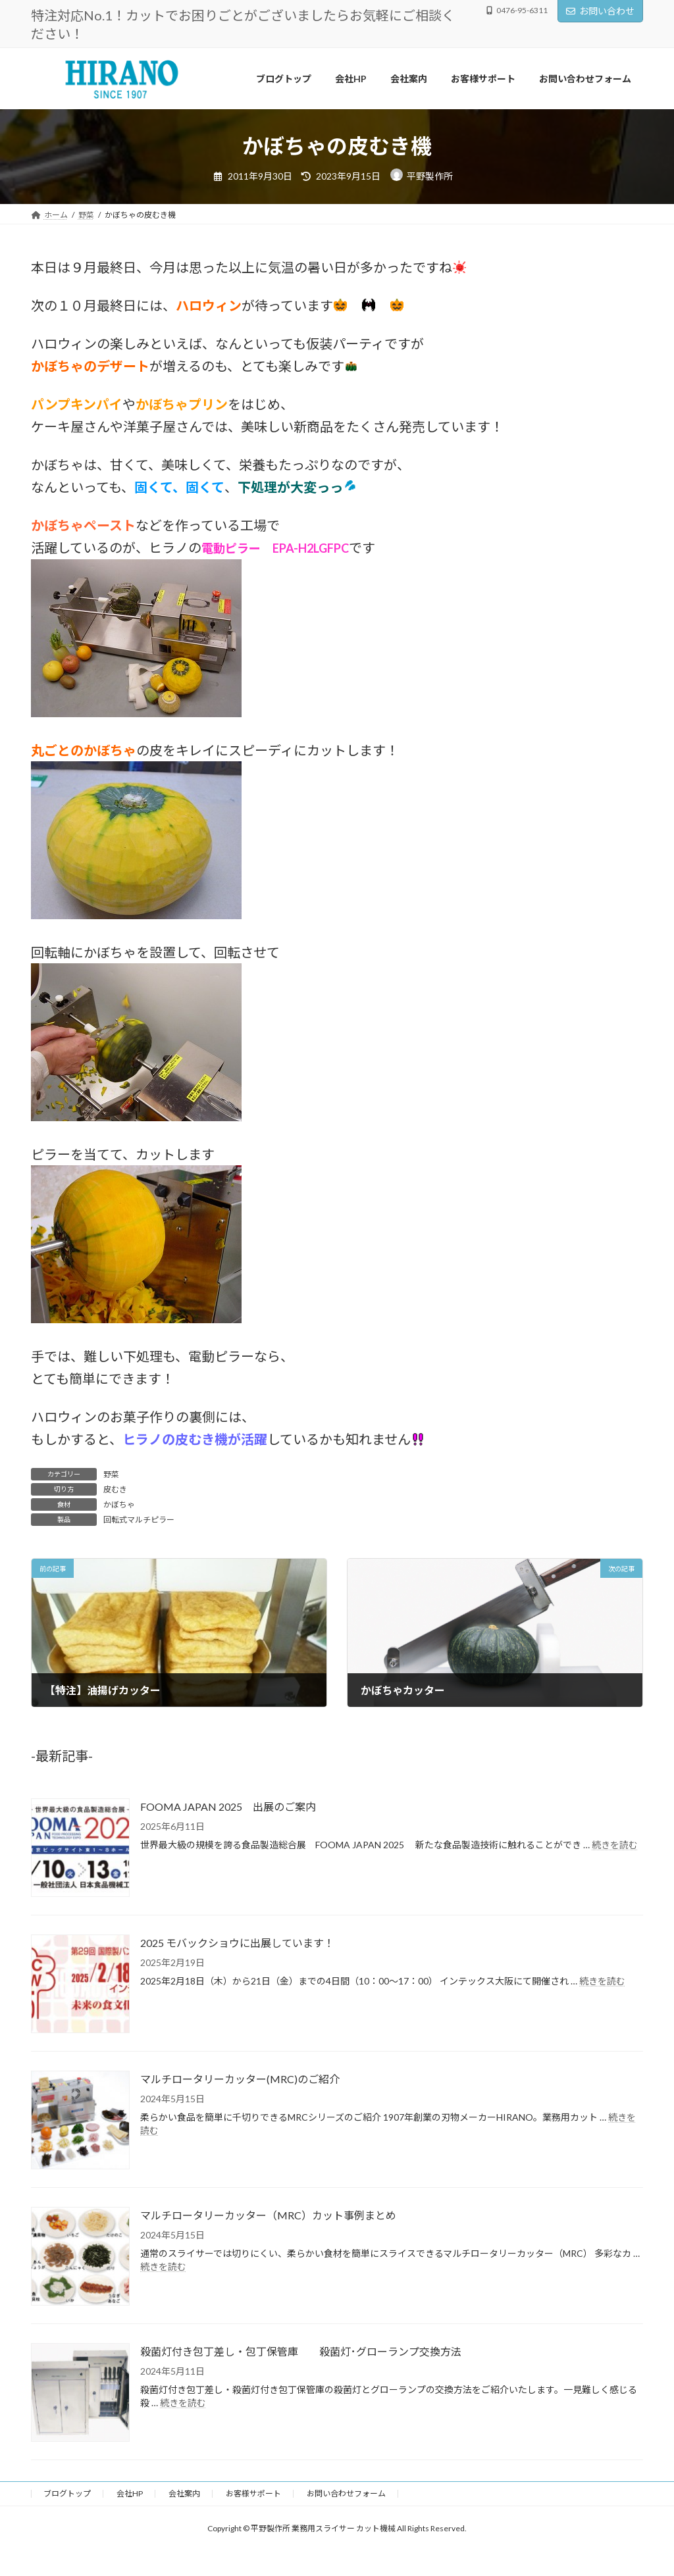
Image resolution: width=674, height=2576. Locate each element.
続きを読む (615, 1844)
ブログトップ (67, 2493)
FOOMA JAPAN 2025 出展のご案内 (228, 1806)
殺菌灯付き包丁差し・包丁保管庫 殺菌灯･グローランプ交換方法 (300, 2351)
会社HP (130, 2493)
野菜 (111, 1474)
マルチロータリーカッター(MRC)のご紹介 (240, 2079)
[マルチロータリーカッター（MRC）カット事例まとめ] (80, 2257)
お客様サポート (253, 2493)
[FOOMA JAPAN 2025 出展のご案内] (80, 1848)
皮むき (115, 1489)
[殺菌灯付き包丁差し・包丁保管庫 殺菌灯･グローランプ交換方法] (80, 2393)
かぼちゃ (119, 1504)
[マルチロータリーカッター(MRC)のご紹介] (80, 2121)
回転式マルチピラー (138, 1520)
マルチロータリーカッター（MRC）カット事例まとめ (268, 2215)
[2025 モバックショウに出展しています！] (80, 1984)
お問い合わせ (600, 10)
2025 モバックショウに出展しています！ (237, 1942)
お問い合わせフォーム (346, 2493)
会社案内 (184, 2493)
